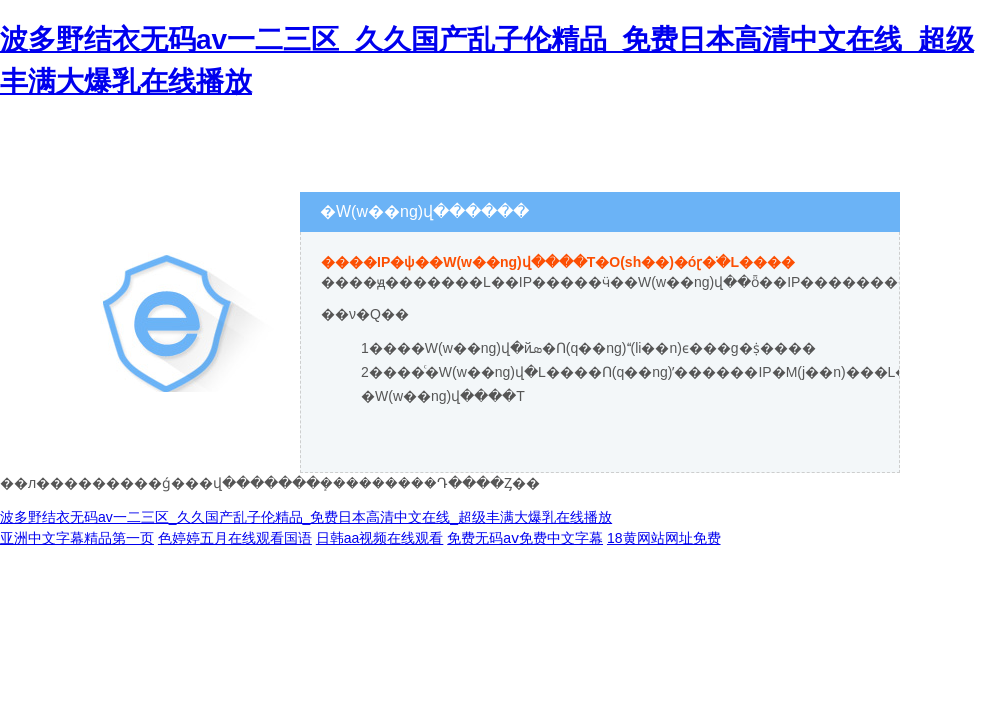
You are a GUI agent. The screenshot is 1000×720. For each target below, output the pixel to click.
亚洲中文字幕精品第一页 (77, 538)
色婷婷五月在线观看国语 (235, 538)
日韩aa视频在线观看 (380, 538)
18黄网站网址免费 (664, 538)
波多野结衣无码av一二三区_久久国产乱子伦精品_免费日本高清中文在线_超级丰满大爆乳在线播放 (306, 517)
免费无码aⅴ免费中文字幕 (525, 538)
